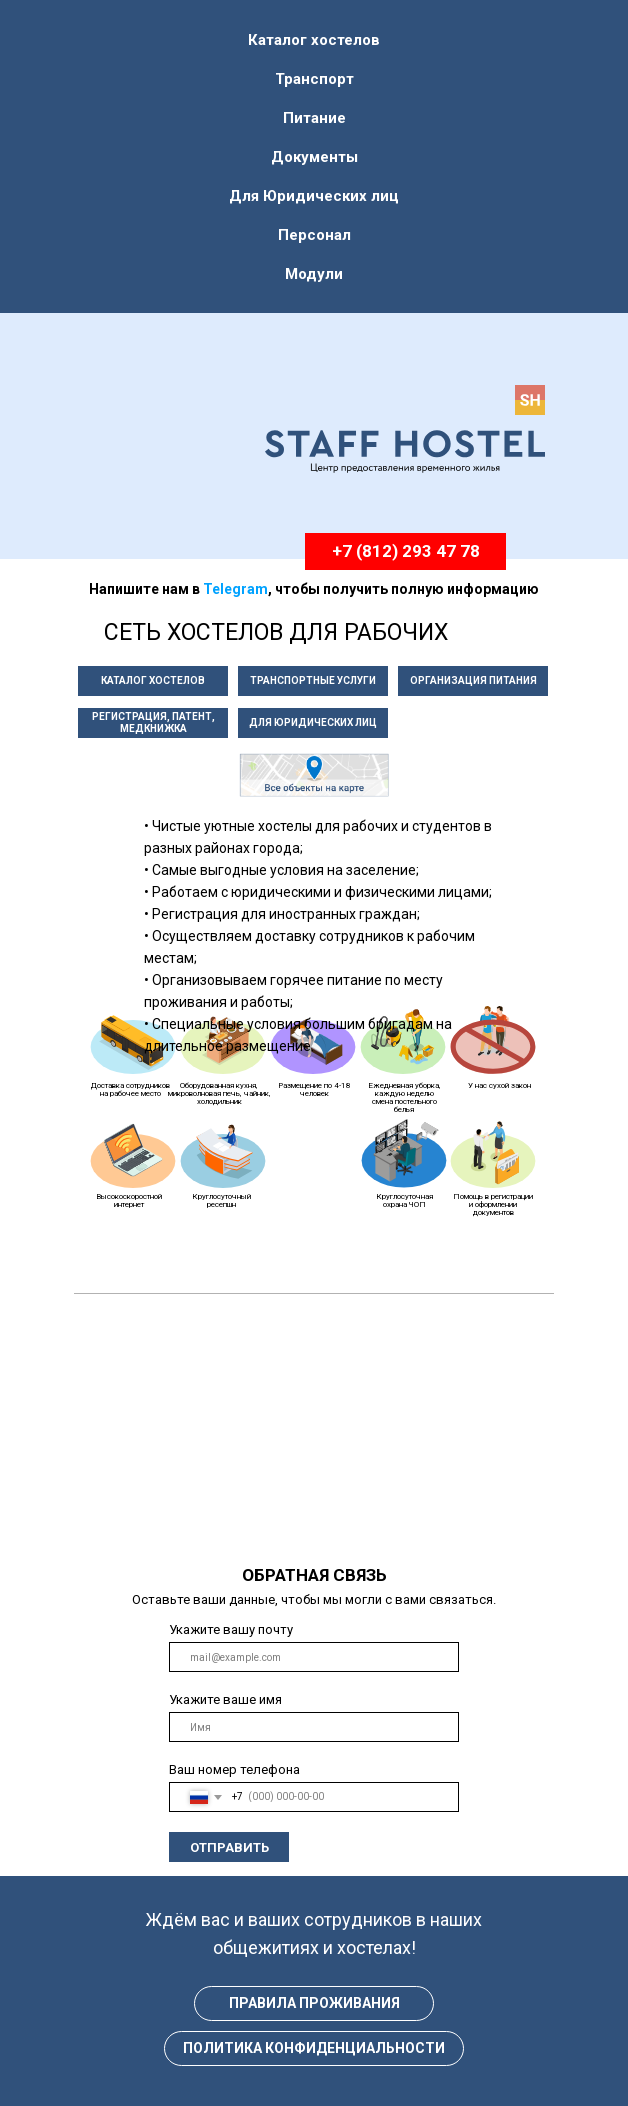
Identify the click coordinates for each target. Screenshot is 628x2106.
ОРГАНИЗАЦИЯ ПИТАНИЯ (473, 680)
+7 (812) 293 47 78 (406, 551)
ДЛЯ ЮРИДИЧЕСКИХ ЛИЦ (313, 722)
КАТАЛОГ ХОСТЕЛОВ (153, 680)
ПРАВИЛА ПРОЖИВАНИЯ (314, 2003)
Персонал (314, 235)
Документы (314, 157)
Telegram (235, 589)
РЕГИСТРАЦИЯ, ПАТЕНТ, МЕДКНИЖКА (153, 722)
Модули (314, 274)
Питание (314, 118)
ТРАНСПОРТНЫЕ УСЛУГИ (313, 680)
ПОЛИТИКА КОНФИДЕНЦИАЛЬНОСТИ (314, 2048)
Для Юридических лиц (314, 196)
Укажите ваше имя (225, 1699)
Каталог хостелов (314, 40)
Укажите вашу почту (231, 1629)
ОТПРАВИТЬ (229, 1847)
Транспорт (314, 79)
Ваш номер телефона (234, 1769)
